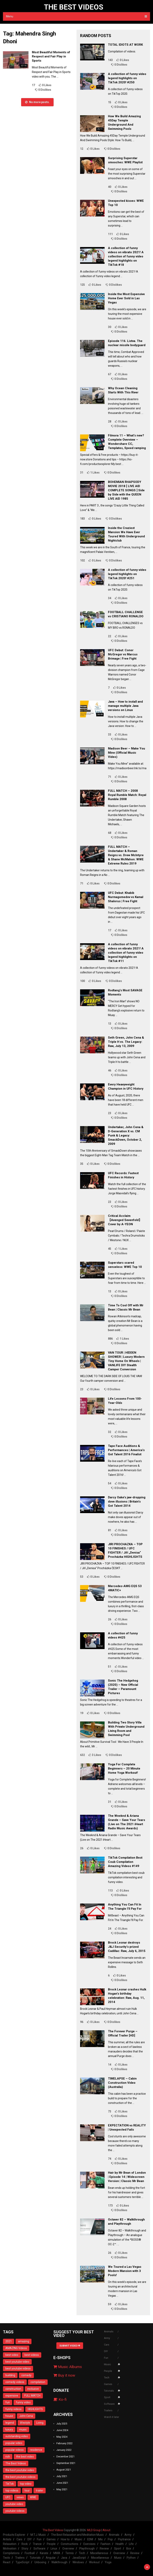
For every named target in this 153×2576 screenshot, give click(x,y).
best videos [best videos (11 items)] (32, 2354)
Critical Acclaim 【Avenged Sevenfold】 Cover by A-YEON (125, 1220)
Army (107, 2338)
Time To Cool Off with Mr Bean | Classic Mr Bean (125, 1307)
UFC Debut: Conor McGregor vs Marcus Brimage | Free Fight (122, 654)
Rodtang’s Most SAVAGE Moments (125, 992)
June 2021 (62, 2482)
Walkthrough (59, 2562)
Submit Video (69, 2345)
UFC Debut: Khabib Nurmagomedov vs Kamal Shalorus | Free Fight (125, 897)
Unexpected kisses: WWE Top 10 (126, 203)
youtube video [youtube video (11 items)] (14, 2504)
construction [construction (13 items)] (13, 2388)
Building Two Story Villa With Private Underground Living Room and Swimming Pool (126, 1729)
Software (109, 2403)
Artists (7, 2539)
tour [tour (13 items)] (27, 2490)
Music (107, 2364)
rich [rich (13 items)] (7, 2456)
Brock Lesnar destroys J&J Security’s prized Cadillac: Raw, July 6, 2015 (126, 1947)
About (106, 2530)
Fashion (105, 2543)
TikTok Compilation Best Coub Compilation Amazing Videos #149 (125, 1862)
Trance (37, 2543)
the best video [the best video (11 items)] (25, 2456)
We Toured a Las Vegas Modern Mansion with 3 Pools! (124, 2271)
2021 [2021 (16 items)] (8, 2341)
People (108, 2370)
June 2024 (62, 2430)
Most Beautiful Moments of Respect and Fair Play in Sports (51, 56)
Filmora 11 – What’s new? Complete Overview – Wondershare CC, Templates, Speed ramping (127, 442)
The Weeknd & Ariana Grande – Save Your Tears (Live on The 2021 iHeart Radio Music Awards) (126, 1822)
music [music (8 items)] (23, 2429)
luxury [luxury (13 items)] (9, 2429)
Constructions (69, 2543)
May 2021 (61, 2489)
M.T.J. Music (38, 2534)
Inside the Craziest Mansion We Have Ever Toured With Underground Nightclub (126, 534)
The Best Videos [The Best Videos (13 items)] (15, 2463)
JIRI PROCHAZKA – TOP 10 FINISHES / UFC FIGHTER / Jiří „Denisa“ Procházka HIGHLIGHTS (125, 1550)
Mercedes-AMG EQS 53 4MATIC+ (125, 1588)
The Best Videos (73, 7)
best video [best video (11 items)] (11, 2354)
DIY (106, 2351)
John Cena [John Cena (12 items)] (26, 2415)
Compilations (11, 2553)
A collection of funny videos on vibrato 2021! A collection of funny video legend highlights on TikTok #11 (126, 952)
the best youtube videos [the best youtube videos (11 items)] (20, 2477)
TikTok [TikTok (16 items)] (9, 2483)
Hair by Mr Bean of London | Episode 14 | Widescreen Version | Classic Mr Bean (127, 2177)
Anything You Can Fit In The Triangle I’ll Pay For (125, 1906)
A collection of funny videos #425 (123, 1635)
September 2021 (65, 2463)
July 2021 (61, 2476)
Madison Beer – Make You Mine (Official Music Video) (126, 753)
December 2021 (65, 2456)
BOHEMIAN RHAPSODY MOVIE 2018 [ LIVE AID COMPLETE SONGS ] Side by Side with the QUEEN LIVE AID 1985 (126, 490)
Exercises (89, 2543)
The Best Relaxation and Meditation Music (77, 2534)
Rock (25, 2543)
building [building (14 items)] (10, 2375)
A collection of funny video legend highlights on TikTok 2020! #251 (127, 574)
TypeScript (22, 2562)
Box (128, 2548)
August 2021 (63, 2469)
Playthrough (87, 2548)
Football (30, 2553)
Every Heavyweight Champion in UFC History (125, 1086)
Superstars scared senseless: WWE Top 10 (125, 1265)
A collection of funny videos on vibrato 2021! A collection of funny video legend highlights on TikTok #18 (126, 256)
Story (25, 2548)
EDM (90, 2539)
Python (131, 2557)
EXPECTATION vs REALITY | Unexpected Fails (127, 2127)
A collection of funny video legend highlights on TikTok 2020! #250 (127, 78)
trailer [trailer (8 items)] (39, 2490)
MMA (56, 2553)
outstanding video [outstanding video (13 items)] (16, 2436)
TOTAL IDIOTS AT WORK (125, 44)
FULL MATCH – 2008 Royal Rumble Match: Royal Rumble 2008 (127, 795)
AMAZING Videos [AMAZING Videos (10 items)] (16, 2348)
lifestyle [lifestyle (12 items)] (25, 2422)
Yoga (108, 2562)
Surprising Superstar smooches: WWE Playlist (125, 160)
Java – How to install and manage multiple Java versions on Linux (125, 706)
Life (131, 2543)
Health (120, 2543)
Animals (108, 2331)
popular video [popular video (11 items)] (13, 2443)
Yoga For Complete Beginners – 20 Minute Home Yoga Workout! (124, 1768)
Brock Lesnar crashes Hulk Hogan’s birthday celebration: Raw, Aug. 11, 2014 (127, 1996)
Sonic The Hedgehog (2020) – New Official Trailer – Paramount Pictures (123, 1687)
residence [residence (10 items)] (36, 2449)
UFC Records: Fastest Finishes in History (123, 1175)
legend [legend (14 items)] (9, 2422)
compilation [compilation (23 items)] (37, 2382)
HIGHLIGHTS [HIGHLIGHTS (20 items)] (35, 2409)
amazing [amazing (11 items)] (23, 2341)
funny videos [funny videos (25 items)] (13, 2409)
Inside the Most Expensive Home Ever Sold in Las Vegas (126, 298)
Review (104, 2548)
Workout (94, 2562)
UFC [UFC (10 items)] (7, 2497)
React (6, 2562)
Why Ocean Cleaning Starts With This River (123, 390)
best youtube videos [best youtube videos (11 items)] (18, 2368)
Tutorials (109, 2390)
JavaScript (79, 2557)
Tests (6, 2557)
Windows (78, 2562)
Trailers (108, 2410)
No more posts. (37, 102)
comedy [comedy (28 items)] (26, 2375)
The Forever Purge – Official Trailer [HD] (122, 2033)
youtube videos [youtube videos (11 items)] (15, 2510)
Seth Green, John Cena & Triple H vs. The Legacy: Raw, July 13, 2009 (126, 1042)
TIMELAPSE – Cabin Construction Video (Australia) (122, 2083)
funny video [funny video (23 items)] (23, 2402)
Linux (54, 2548)
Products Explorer (14, 2534)
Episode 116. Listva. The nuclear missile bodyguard (126, 343)
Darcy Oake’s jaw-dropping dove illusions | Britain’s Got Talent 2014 (126, 1502)
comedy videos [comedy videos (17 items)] (14, 2382)
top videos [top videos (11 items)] (11, 2490)
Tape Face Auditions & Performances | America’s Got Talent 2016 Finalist (126, 1450)
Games (108, 2384)
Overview (68, 2548)
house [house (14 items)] (9, 2415)
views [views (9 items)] (20, 2497)
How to (65, 2539)
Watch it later (111, 2416)
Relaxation (9, 2543)
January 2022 (64, 2449)
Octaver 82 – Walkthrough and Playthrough (126, 2221)
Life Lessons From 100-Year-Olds (125, 1401)
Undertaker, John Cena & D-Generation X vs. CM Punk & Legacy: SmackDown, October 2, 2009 (125, 1135)
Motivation (9, 2548)
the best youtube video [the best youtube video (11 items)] (19, 2470)
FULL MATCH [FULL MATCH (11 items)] (32, 2395)
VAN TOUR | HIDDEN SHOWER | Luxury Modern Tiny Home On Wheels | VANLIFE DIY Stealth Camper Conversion (126, 1361)
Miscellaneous (99, 2553)
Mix (100, 2539)
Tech (106, 2377)
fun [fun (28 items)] (7, 2402)
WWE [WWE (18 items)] (33, 2497)
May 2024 (61, 2436)
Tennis (69, 2553)
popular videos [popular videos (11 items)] (14, 2449)
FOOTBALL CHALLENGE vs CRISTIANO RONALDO (125, 614)
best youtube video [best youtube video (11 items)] (17, 2361)
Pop (110, 2539)
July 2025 (61, 2423)
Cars (106, 2344)
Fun (106, 2357)
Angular (51, 2557)
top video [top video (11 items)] (25, 2483)
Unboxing (40, 2562)
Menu (9, 16)
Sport (107, 2397)
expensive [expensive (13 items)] (11, 2395)
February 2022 (64, 2443)
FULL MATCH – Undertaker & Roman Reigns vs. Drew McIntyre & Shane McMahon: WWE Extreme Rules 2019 (126, 855)
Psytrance (124, 2539)
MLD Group (94, 2530)
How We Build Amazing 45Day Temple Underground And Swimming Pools (124, 122)
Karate (44, 2553)
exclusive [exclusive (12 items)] (33, 2388)
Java (64, 2557)
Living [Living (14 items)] (39, 2422)
